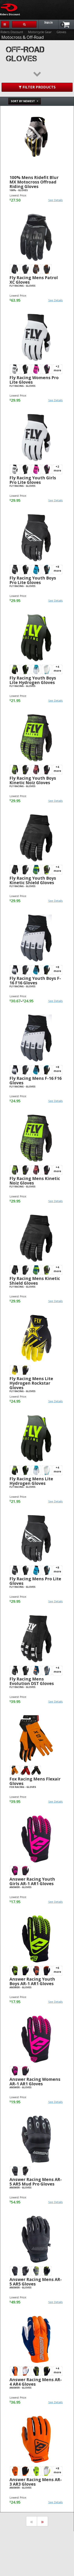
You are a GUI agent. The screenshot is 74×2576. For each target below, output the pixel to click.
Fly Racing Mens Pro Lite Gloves (35, 1573)
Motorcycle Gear (39, 32)
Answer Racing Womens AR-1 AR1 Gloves (34, 2073)
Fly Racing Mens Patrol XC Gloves (33, 272)
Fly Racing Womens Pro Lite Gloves (34, 372)
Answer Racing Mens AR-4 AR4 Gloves (35, 2374)
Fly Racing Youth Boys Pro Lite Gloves (32, 572)
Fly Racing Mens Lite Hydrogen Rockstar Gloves (31, 1375)
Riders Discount (11, 32)
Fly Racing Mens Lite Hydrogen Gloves (31, 1473)
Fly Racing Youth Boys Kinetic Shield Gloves (32, 872)
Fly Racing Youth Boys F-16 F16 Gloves (35, 972)
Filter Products (37, 78)
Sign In (48, 22)
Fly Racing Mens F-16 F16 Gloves (35, 1072)
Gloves (60, 32)
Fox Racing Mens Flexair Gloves (35, 1773)
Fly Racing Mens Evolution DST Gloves (31, 1673)
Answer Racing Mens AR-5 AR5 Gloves (35, 2273)
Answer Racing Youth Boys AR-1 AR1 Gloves (32, 1973)
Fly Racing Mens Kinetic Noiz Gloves (34, 1172)
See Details (55, 192)
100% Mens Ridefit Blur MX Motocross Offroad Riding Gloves (34, 173)
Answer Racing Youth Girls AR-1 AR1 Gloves (32, 1873)
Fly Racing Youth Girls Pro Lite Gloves (32, 472)
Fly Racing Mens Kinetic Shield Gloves (34, 1272)
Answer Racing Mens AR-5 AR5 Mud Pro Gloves (35, 2173)
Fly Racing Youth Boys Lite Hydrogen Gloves (32, 672)
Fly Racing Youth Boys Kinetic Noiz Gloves (32, 772)
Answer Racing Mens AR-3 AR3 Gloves (35, 2474)
